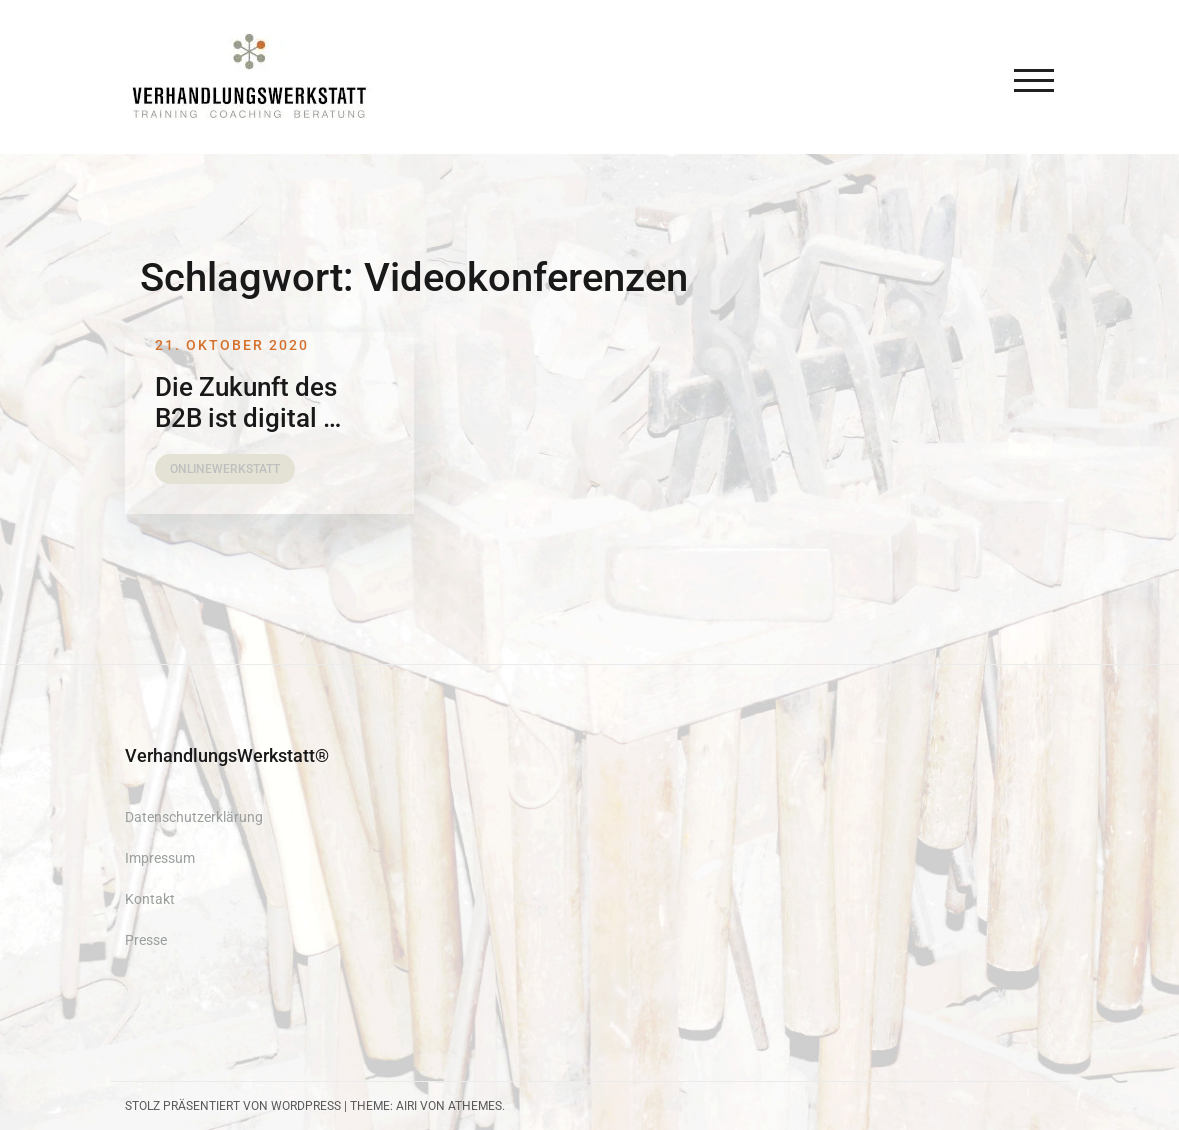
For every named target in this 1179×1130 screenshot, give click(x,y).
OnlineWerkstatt (225, 469)
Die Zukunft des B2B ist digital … (248, 402)
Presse (146, 940)
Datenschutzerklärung (194, 817)
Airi (406, 1106)
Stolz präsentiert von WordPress (233, 1106)
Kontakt (150, 899)
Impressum (160, 858)
